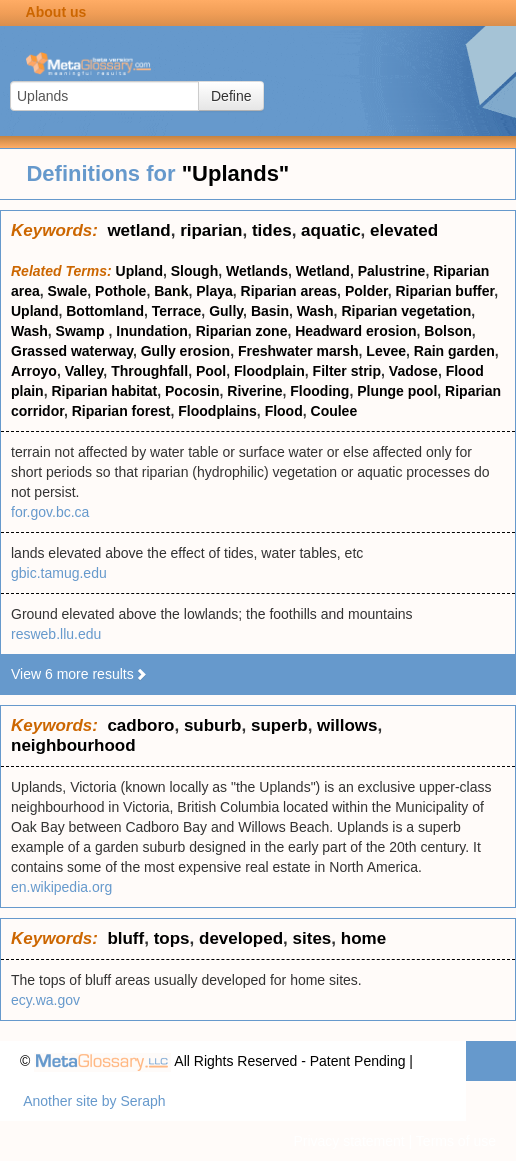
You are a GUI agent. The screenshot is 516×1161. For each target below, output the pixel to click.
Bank (171, 291)
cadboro (140, 725)
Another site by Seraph (94, 1101)
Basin (270, 311)
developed (241, 938)
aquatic (331, 230)
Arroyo (34, 371)
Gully (226, 311)
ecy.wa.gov (45, 1000)
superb (279, 725)
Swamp (82, 331)
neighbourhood (73, 745)
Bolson (447, 331)
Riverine (254, 391)
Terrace (177, 311)
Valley (84, 371)
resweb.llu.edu (56, 634)
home (363, 938)
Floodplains (217, 411)
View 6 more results (79, 674)
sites (312, 938)
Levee (386, 351)
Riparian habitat (104, 391)
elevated (404, 230)
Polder (366, 291)
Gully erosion (185, 351)
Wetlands (257, 271)
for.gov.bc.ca (50, 512)
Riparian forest (121, 411)
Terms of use (456, 1141)
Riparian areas (289, 291)
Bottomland (105, 311)
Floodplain (269, 371)
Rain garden (454, 351)
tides (272, 230)
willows (347, 725)
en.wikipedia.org (61, 887)
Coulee (334, 411)
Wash (315, 311)
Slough (194, 271)
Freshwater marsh (298, 351)
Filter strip (347, 371)
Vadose (413, 371)
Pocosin (192, 391)
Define (231, 96)
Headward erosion (355, 331)
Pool (211, 371)
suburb (213, 725)
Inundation (152, 331)
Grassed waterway (72, 351)
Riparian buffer (444, 291)
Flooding (319, 391)
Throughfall (149, 371)
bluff (125, 938)
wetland (138, 230)
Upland (139, 271)
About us (56, 12)
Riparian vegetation (406, 311)
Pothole (120, 291)
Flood (284, 411)
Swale (68, 291)
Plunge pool (397, 391)
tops (172, 938)
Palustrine (392, 271)
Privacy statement (348, 1141)
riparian (211, 230)
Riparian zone (242, 331)
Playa (214, 291)
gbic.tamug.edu (59, 573)
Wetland (323, 271)
